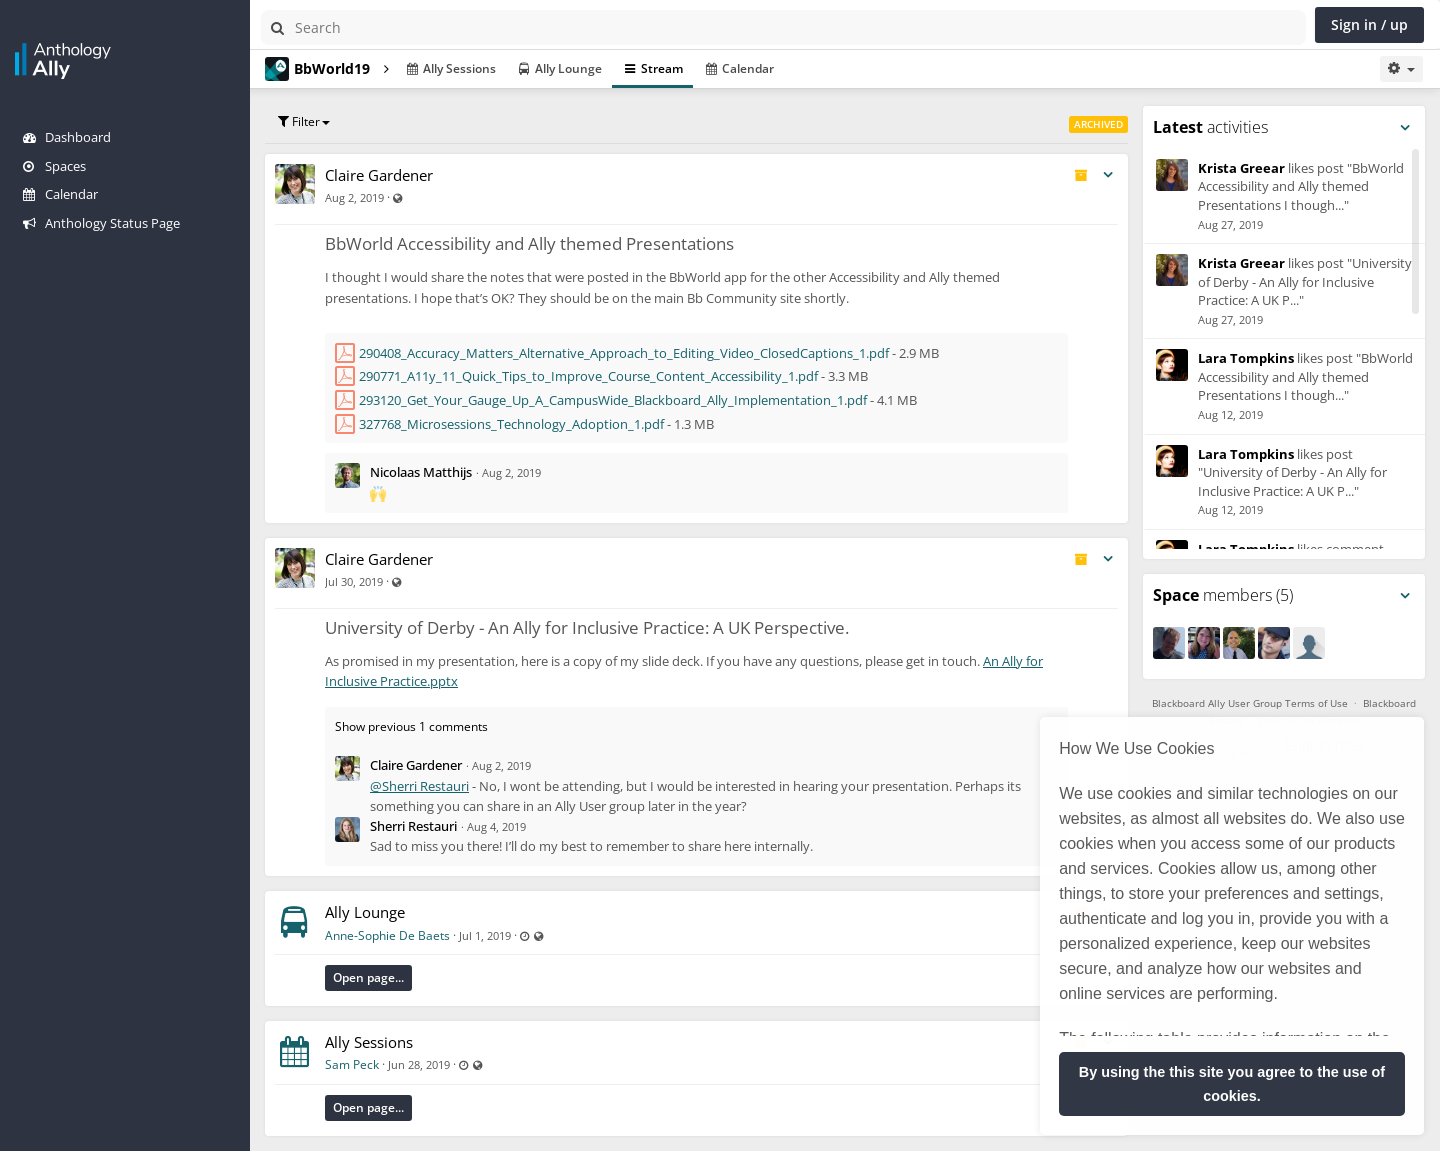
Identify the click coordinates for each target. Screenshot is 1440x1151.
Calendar (60, 194)
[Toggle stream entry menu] (1108, 175)
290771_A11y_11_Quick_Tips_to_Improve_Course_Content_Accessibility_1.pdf (588, 376)
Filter (304, 121)
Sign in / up (1369, 24)
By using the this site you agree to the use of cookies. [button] (1232, 1084)
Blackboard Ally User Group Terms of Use (1250, 703)
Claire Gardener (379, 175)
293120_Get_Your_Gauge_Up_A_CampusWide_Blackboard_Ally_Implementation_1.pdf (613, 400)
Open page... (368, 977)
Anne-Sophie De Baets (387, 935)
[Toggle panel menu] (1405, 128)
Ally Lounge (365, 912)
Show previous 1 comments (411, 726)
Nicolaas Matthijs (421, 472)
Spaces (54, 166)
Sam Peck (352, 1064)
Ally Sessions (369, 1042)
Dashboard (67, 137)
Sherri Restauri (413, 826)
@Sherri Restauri (419, 786)
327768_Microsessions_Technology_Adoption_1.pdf (511, 424)
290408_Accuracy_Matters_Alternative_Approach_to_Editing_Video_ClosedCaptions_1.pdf (624, 353)
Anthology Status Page (101, 223)
